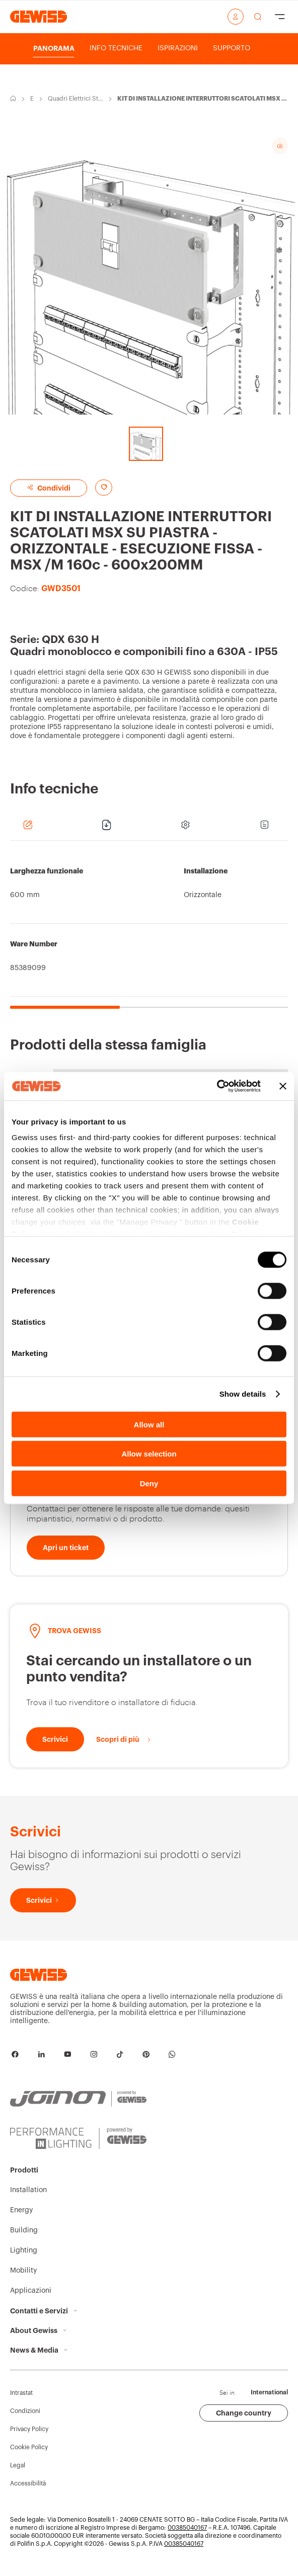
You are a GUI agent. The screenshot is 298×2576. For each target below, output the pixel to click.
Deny (149, 1483)
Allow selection (148, 1454)
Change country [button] (243, 2413)
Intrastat (21, 2393)
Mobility (23, 2270)
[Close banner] (282, 1086)
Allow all (149, 1424)
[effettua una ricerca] (258, 17)
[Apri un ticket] (66, 1548)
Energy (32, 99)
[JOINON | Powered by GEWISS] (78, 2099)
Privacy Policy (29, 2429)
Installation (28, 2190)
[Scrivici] (55, 1739)
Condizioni (25, 2411)
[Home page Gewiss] (38, 16)
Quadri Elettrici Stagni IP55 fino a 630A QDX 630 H (76, 99)
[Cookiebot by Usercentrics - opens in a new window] (217, 1086)
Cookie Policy (29, 2447)
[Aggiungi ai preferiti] (103, 487)
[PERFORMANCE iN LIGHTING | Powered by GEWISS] (78, 2138)
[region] (149, 930)
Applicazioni (30, 2290)
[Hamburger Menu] (280, 17)
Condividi (48, 488)
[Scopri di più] (124, 1739)
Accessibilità (28, 2483)
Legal (17, 2465)
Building (24, 2230)
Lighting (23, 2250)
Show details (242, 1394)
